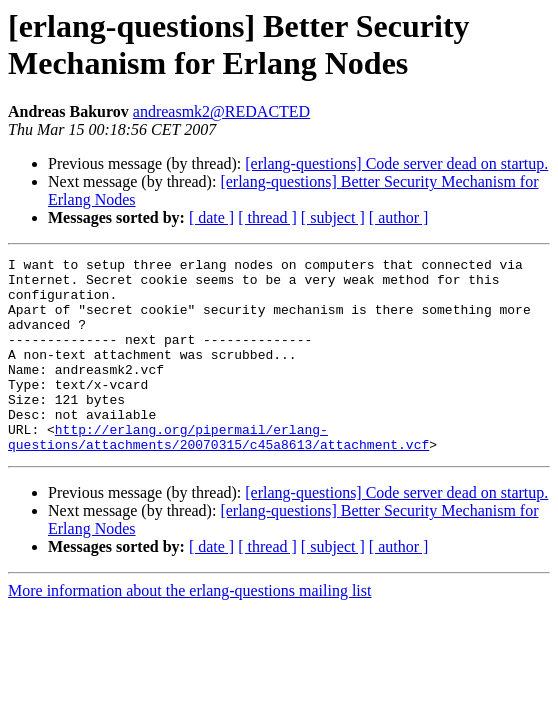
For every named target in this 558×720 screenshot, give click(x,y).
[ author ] (399, 217)
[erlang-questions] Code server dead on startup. (396, 163)
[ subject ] (333, 217)
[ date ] (211, 217)
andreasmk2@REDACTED (221, 111)
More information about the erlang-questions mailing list (189, 629)
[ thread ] (267, 217)
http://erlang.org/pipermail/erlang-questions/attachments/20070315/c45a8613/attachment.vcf (218, 474)
